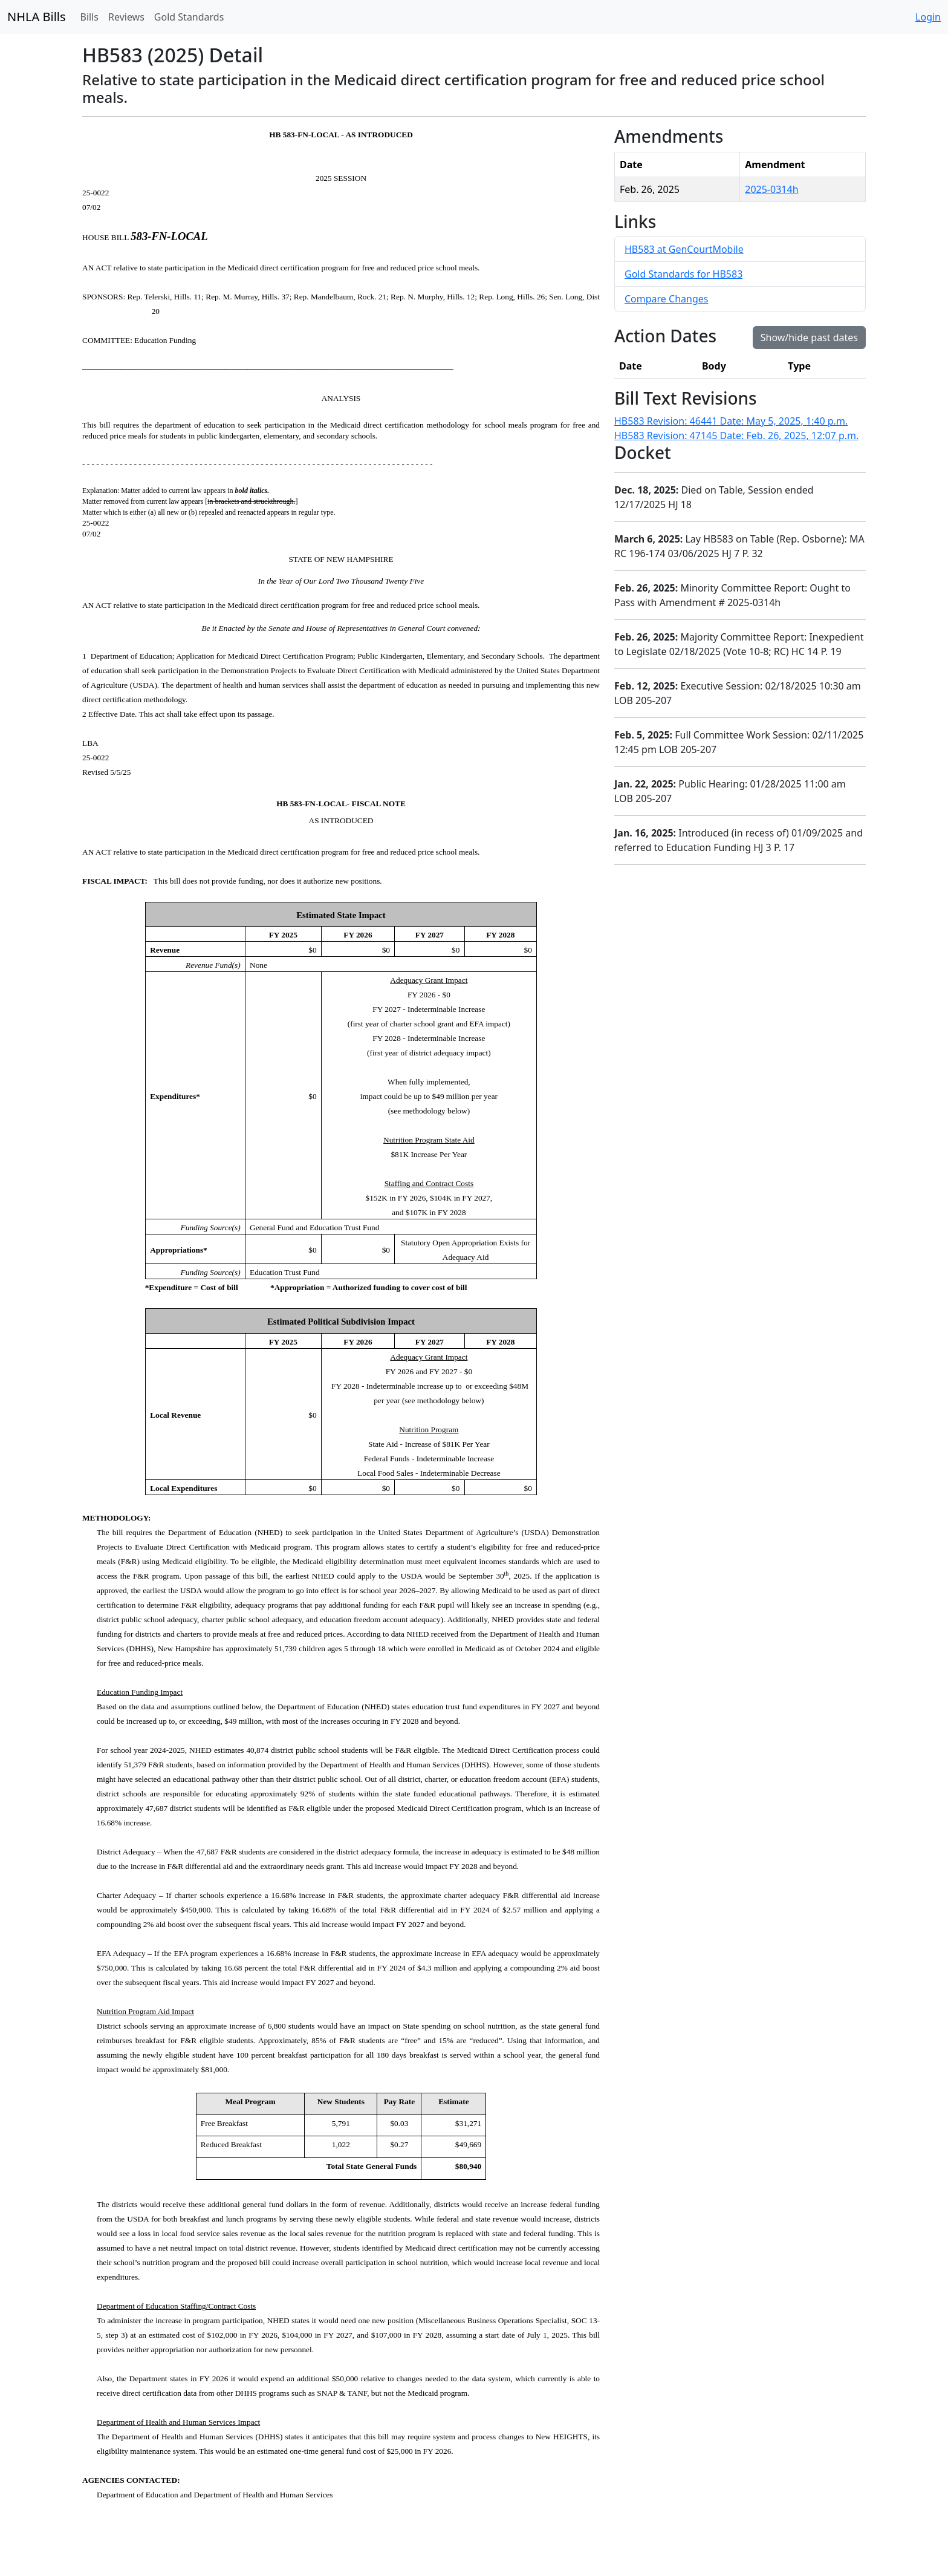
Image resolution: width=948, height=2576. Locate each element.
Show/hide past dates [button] (809, 337)
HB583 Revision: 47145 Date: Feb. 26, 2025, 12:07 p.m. (736, 435)
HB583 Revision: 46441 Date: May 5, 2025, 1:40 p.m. (731, 421)
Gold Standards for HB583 (683, 274)
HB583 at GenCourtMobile (684, 249)
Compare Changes (666, 298)
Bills (89, 17)
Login (928, 17)
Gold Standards (189, 17)
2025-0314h (771, 189)
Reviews (126, 17)
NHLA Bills (36, 16)
